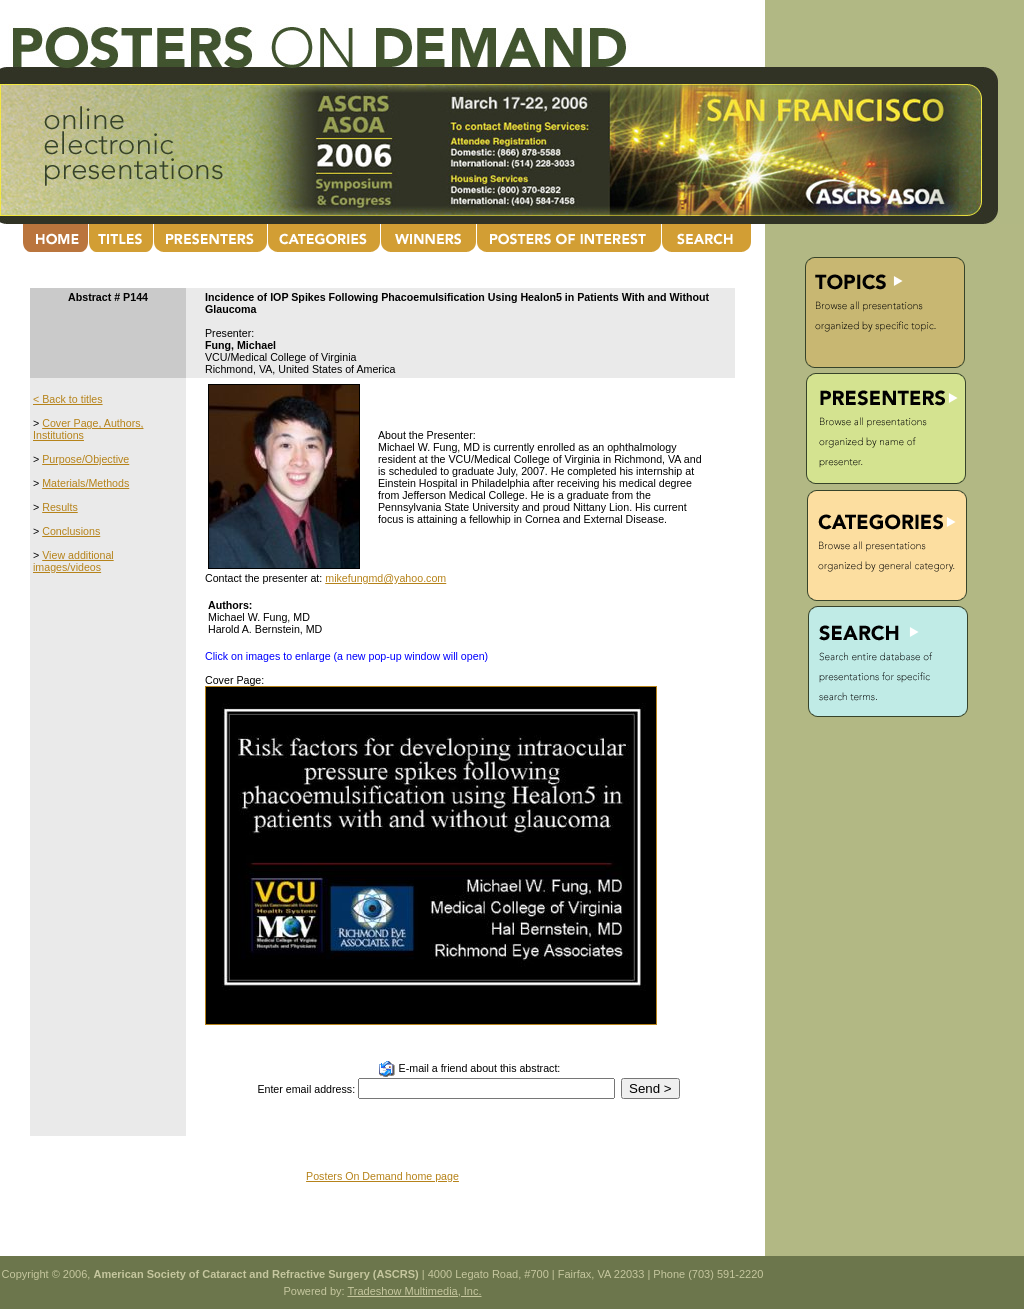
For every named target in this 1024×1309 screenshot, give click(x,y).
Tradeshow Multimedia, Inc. (414, 1291)
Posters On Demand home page (382, 1176)
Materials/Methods (85, 483)
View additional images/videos (73, 561)
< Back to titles (68, 399)
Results (60, 507)
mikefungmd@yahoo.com (385, 578)
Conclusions (71, 531)
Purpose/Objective (85, 459)
